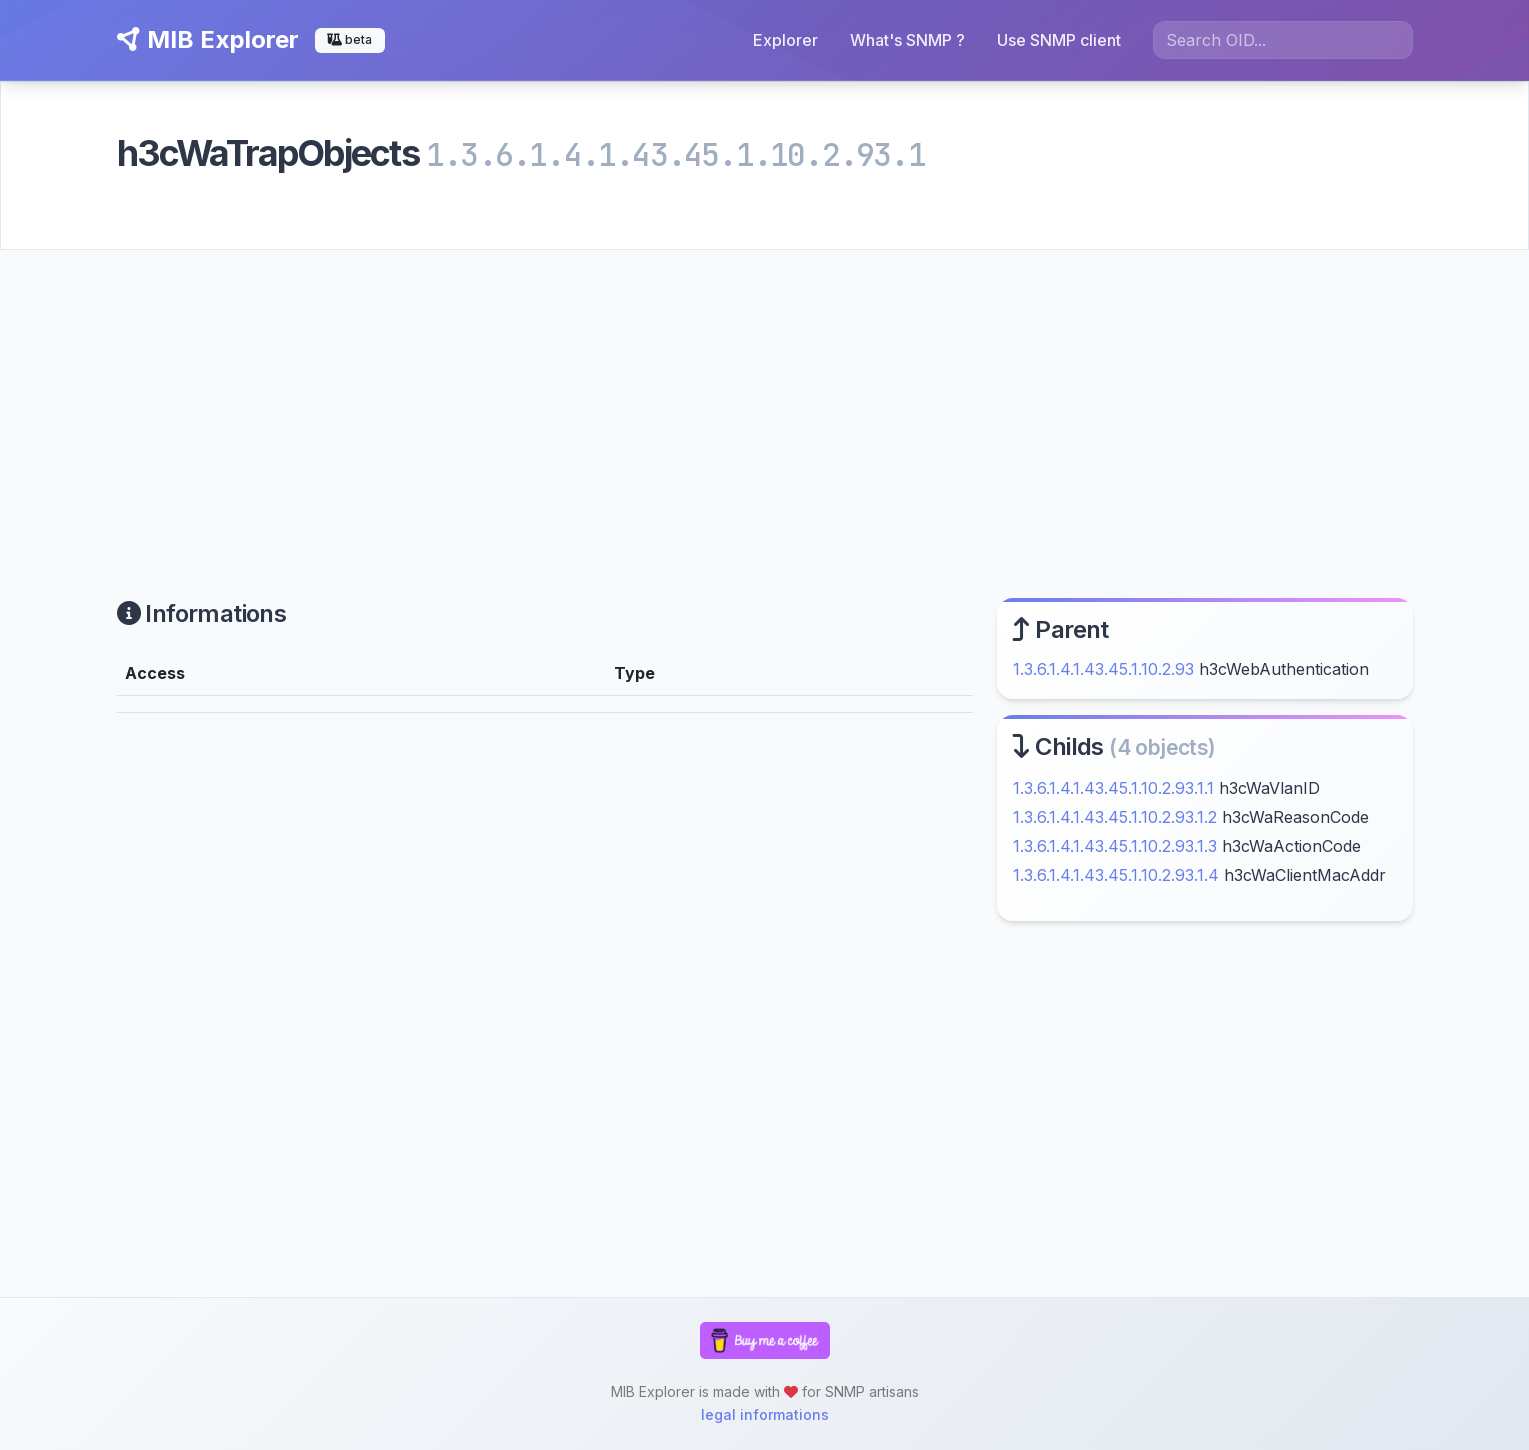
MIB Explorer (208, 39)
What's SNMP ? (907, 40)
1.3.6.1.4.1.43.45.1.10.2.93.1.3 (1115, 846)
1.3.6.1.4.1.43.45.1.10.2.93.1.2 (1115, 817)
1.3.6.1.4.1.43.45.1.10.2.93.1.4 (1116, 875)
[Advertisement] (765, 400)
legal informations (765, 1414)
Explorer (785, 40)
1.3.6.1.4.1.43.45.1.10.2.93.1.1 (1113, 788)
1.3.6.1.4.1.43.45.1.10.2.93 (1103, 669)
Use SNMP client (1059, 40)
